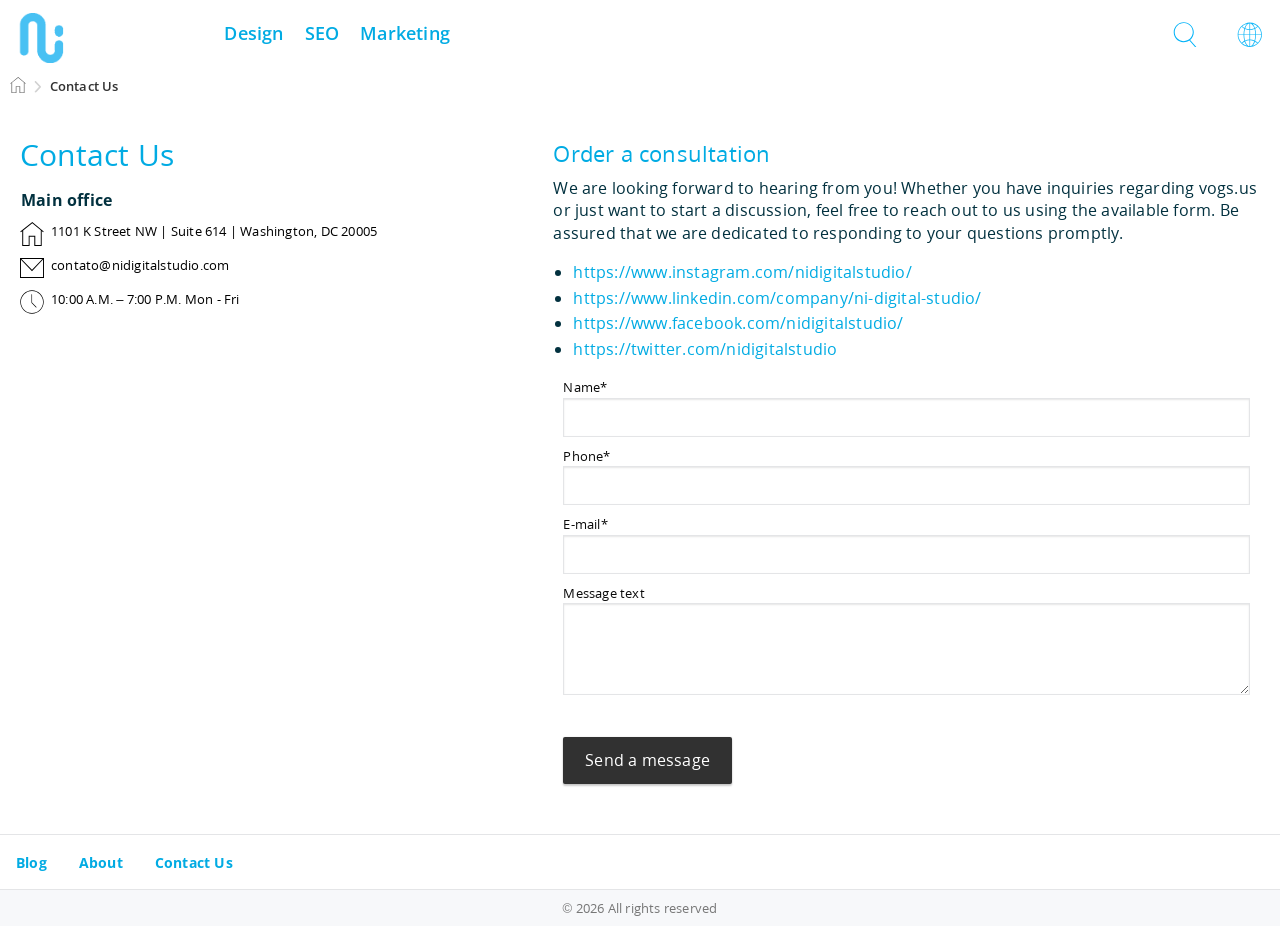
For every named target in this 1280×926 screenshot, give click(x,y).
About (101, 862)
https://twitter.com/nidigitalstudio (705, 349)
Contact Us (194, 862)
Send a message (647, 760)
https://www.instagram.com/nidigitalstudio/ (742, 272)
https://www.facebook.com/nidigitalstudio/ (738, 323)
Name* (585, 387)
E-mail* (585, 524)
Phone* (586, 456)
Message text (603, 593)
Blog (31, 862)
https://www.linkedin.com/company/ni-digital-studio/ (777, 298)
